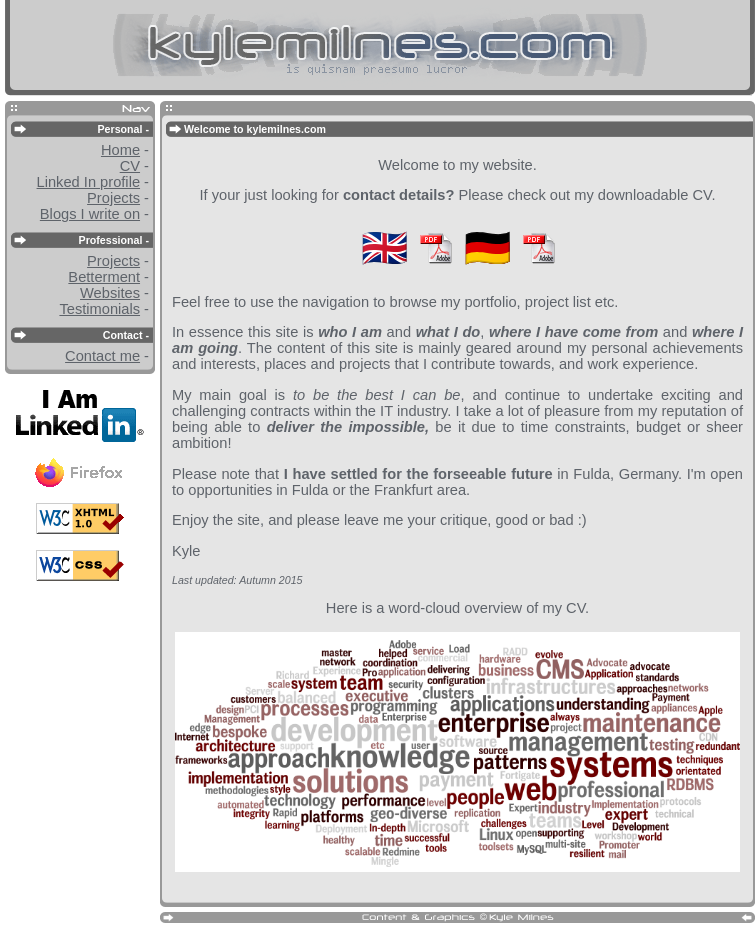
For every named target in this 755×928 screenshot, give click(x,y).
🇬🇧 (384, 248)
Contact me (102, 356)
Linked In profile (88, 182)
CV (130, 166)
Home (120, 150)
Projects (113, 198)
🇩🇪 (487, 248)
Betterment (104, 277)
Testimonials (99, 309)
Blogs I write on (90, 214)
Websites (110, 293)
